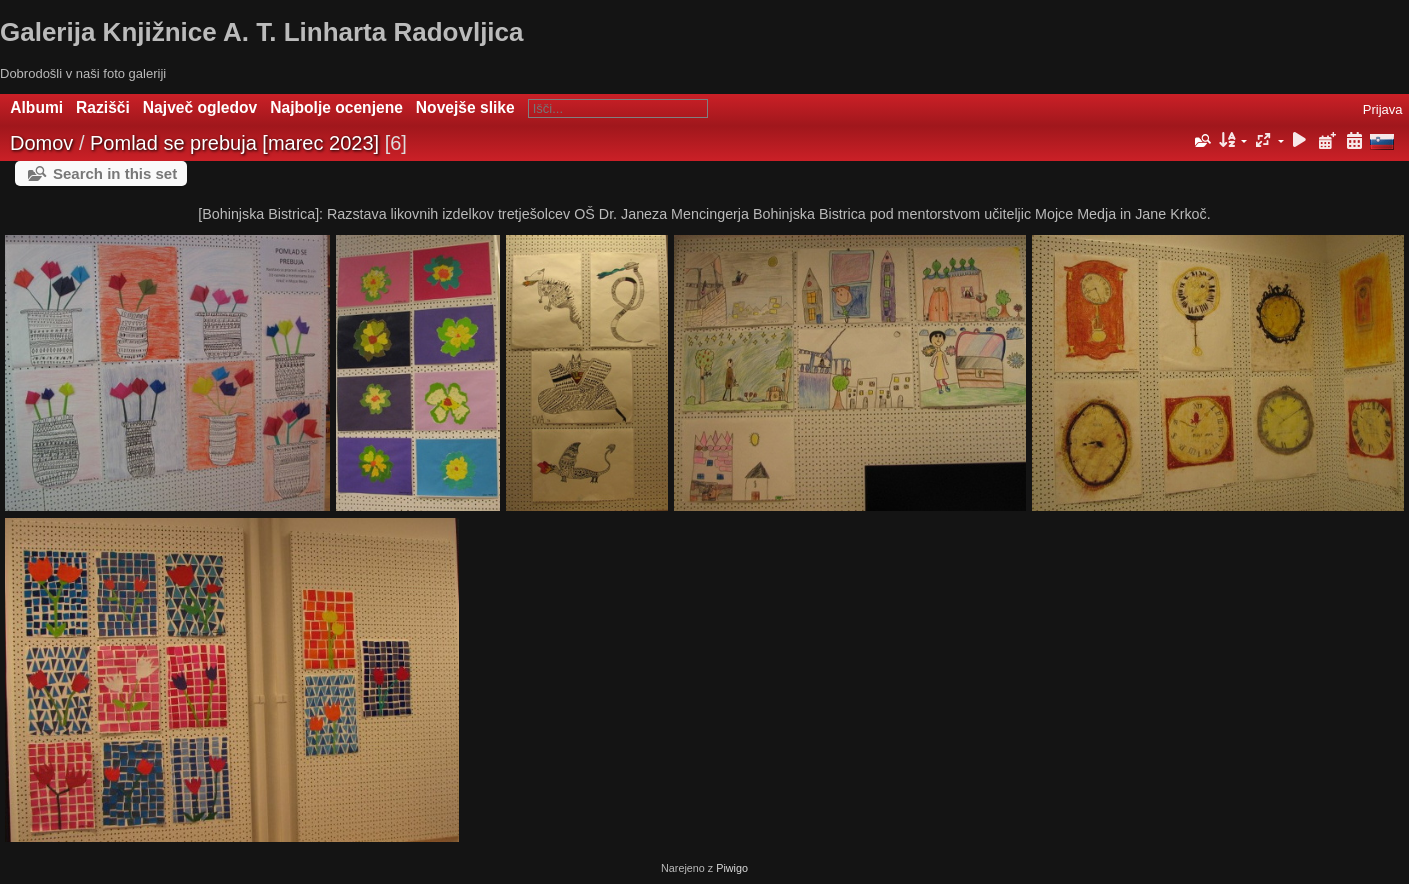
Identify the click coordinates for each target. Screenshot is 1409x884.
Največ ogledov (200, 107)
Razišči (103, 107)
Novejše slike (465, 107)
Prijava (1383, 109)
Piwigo (732, 868)
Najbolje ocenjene (336, 107)
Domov (41, 143)
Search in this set (115, 173)
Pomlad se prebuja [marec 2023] (234, 143)
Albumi (36, 107)
